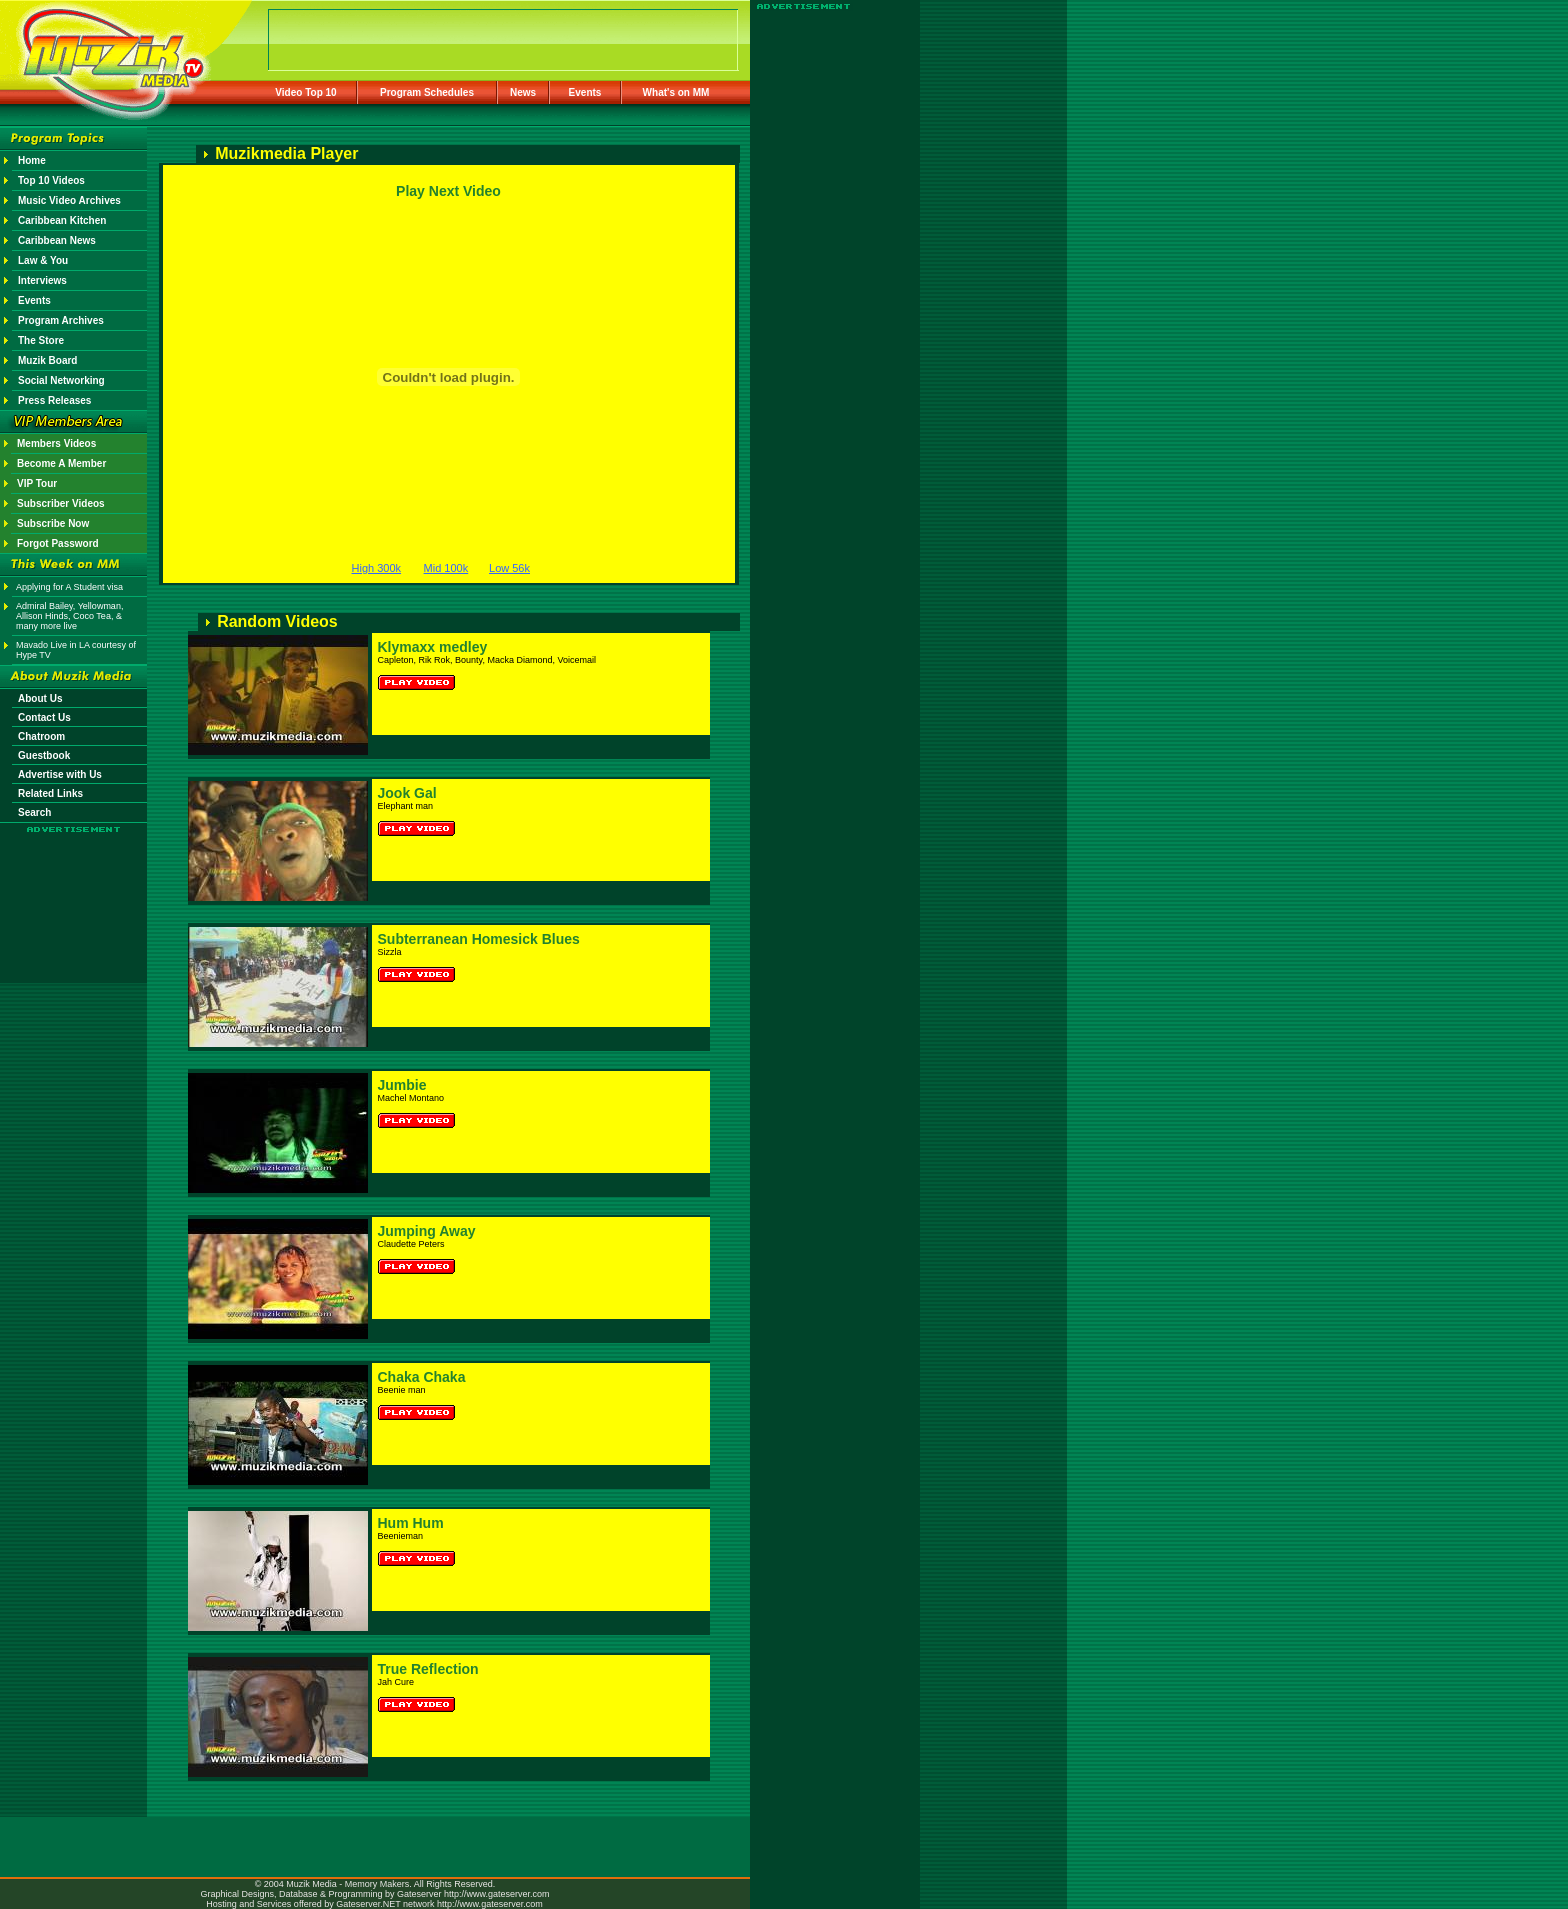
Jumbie (402, 1085)
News (523, 92)
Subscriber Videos (61, 503)
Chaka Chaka (422, 1377)
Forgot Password (58, 543)
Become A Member (61, 463)
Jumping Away (427, 1231)
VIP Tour (37, 483)
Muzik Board (47, 360)
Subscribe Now (53, 523)
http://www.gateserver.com (497, 1894)
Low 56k (509, 568)
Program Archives (61, 320)
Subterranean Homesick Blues (479, 939)
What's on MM (676, 92)
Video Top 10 (305, 92)
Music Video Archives (69, 200)
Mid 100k (446, 568)
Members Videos (56, 443)
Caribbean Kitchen (62, 220)
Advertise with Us (60, 774)
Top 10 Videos (51, 180)
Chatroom (41, 736)
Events (585, 92)
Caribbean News (57, 240)
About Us (40, 698)
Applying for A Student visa (69, 587)
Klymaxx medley (433, 647)
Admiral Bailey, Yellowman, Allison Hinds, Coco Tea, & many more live (69, 616)
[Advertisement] (74, 892)
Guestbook (44, 755)
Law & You (43, 260)
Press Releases (54, 400)
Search (34, 812)
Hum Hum (411, 1523)
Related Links (50, 793)
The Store (41, 340)
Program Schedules (427, 92)
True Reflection (428, 1669)
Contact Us (44, 717)
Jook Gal (407, 793)
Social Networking (61, 380)
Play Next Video (448, 191)
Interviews (42, 280)
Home (32, 160)
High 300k (377, 568)
